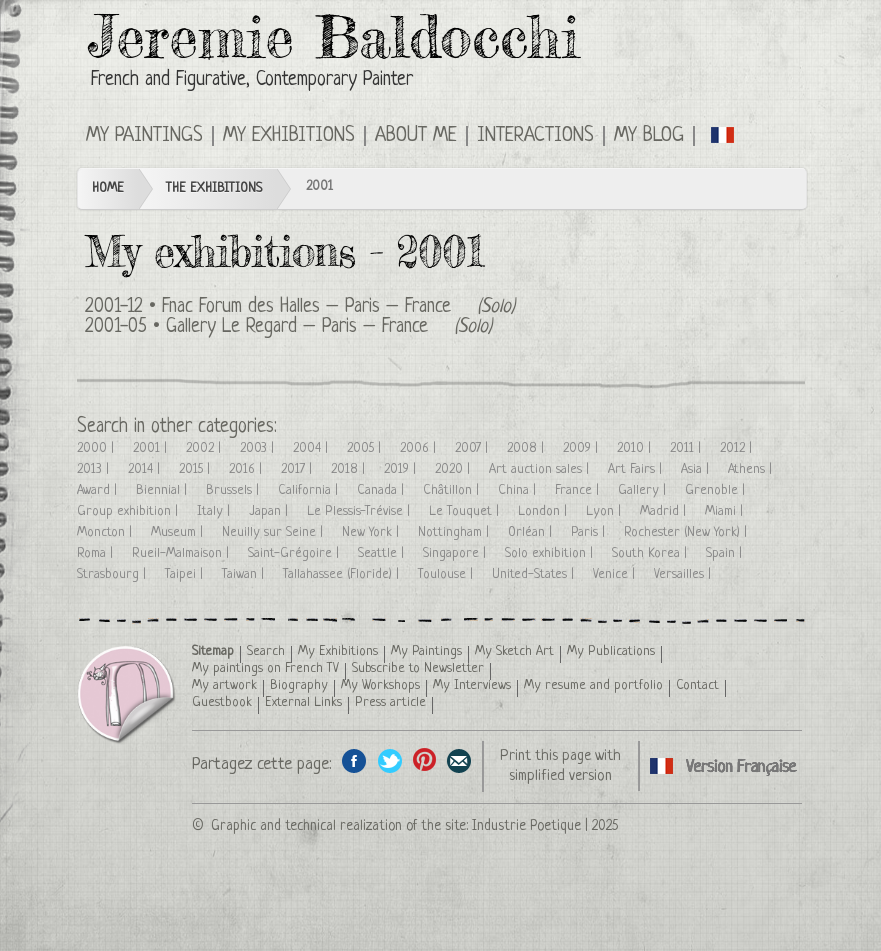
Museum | (179, 532)
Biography (299, 685)
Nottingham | (455, 532)
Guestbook (222, 702)
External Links (303, 702)
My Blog (649, 136)
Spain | (726, 553)
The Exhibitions (214, 188)
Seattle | (383, 553)
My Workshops (380, 685)
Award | (99, 490)
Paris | (590, 532)
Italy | (215, 511)
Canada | (382, 490)
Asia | (697, 469)
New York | (372, 532)
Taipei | (186, 574)
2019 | (402, 469)
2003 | (259, 448)
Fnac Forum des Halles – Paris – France (306, 307)
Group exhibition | (129, 511)
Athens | (752, 469)
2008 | (527, 448)
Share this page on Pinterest (424, 760)
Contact (697, 685)
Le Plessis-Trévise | (360, 511)
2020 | (454, 469)
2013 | (95, 469)
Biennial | (163, 490)
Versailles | (684, 574)
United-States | (535, 574)
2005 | (366, 448)
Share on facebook (354, 760)
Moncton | (106, 532)
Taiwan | (245, 574)
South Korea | (651, 553)
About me (416, 136)
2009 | (582, 448)
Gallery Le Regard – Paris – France (297, 327)
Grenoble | (717, 490)
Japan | (270, 511)
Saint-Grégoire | (295, 553)
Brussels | (234, 490)
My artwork (224, 685)
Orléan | (532, 532)
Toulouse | (447, 574)
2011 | (687, 448)
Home (108, 188)
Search (266, 651)
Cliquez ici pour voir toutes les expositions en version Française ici (723, 134)
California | (310, 490)
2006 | (420, 448)
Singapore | (456, 553)
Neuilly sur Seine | (274, 532)
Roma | (97, 553)
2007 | (473, 448)
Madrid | (665, 511)
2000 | (97, 448)
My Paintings (144, 136)
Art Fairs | (637, 469)
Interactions (535, 136)
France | (579, 490)
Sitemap (213, 651)
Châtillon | (453, 490)
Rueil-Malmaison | (182, 553)
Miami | (726, 511)
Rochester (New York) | (687, 532)
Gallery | (644, 490)
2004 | (312, 448)
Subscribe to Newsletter (418, 668)
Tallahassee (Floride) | (343, 574)
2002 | (205, 448)
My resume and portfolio (593, 685)
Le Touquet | (466, 511)
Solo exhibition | (551, 553)
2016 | (247, 469)
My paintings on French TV (265, 668)
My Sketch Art (514, 651)
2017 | (298, 469)
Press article (390, 702)
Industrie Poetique (526, 826)
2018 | (350, 469)
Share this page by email (459, 760)
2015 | (196, 469)
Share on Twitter (389, 760)
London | (544, 511)
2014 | (146, 469)
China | (519, 490)
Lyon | (605, 511)
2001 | (152, 448)
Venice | (616, 574)
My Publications (611, 651)
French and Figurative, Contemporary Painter (252, 80)
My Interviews (472, 685)
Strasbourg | (113, 574)
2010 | (636, 448)
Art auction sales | (541, 469)
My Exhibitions (289, 136)
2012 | (738, 448)
